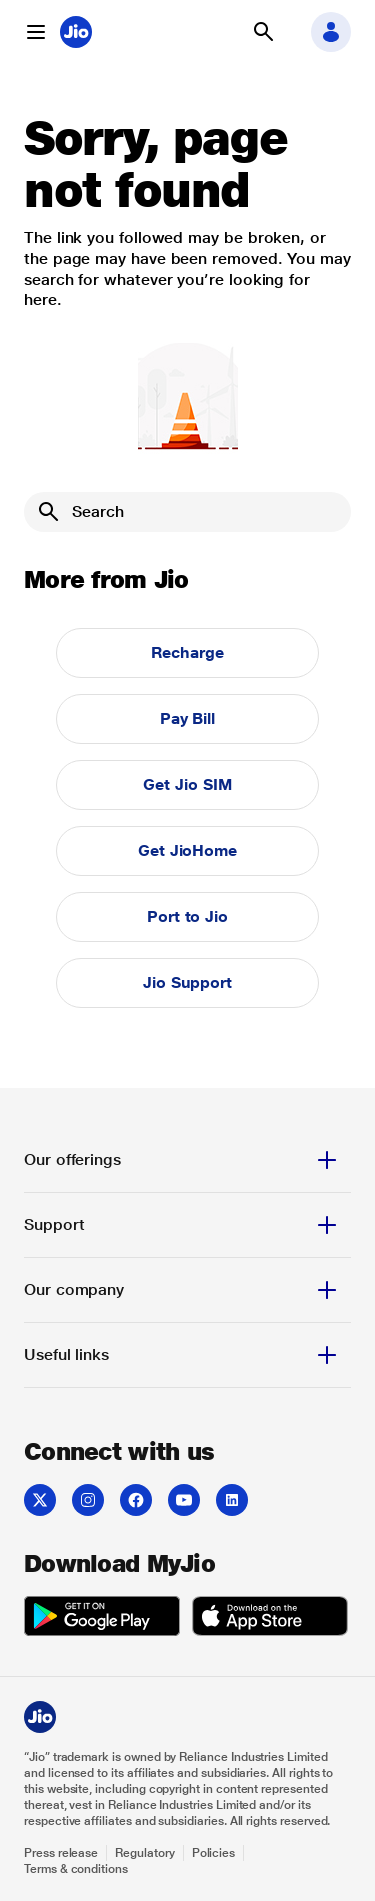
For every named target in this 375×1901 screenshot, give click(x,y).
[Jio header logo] (76, 32)
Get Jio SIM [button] (187, 784)
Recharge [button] (187, 652)
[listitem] (40, 1500)
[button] (36, 32)
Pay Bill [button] (187, 718)
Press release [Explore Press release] (61, 1853)
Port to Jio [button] (187, 916)
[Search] (187, 512)
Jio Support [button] (187, 982)
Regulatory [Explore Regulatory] (144, 1853)
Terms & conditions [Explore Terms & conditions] (76, 1869)
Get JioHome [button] (187, 850)
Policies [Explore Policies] (214, 1853)
